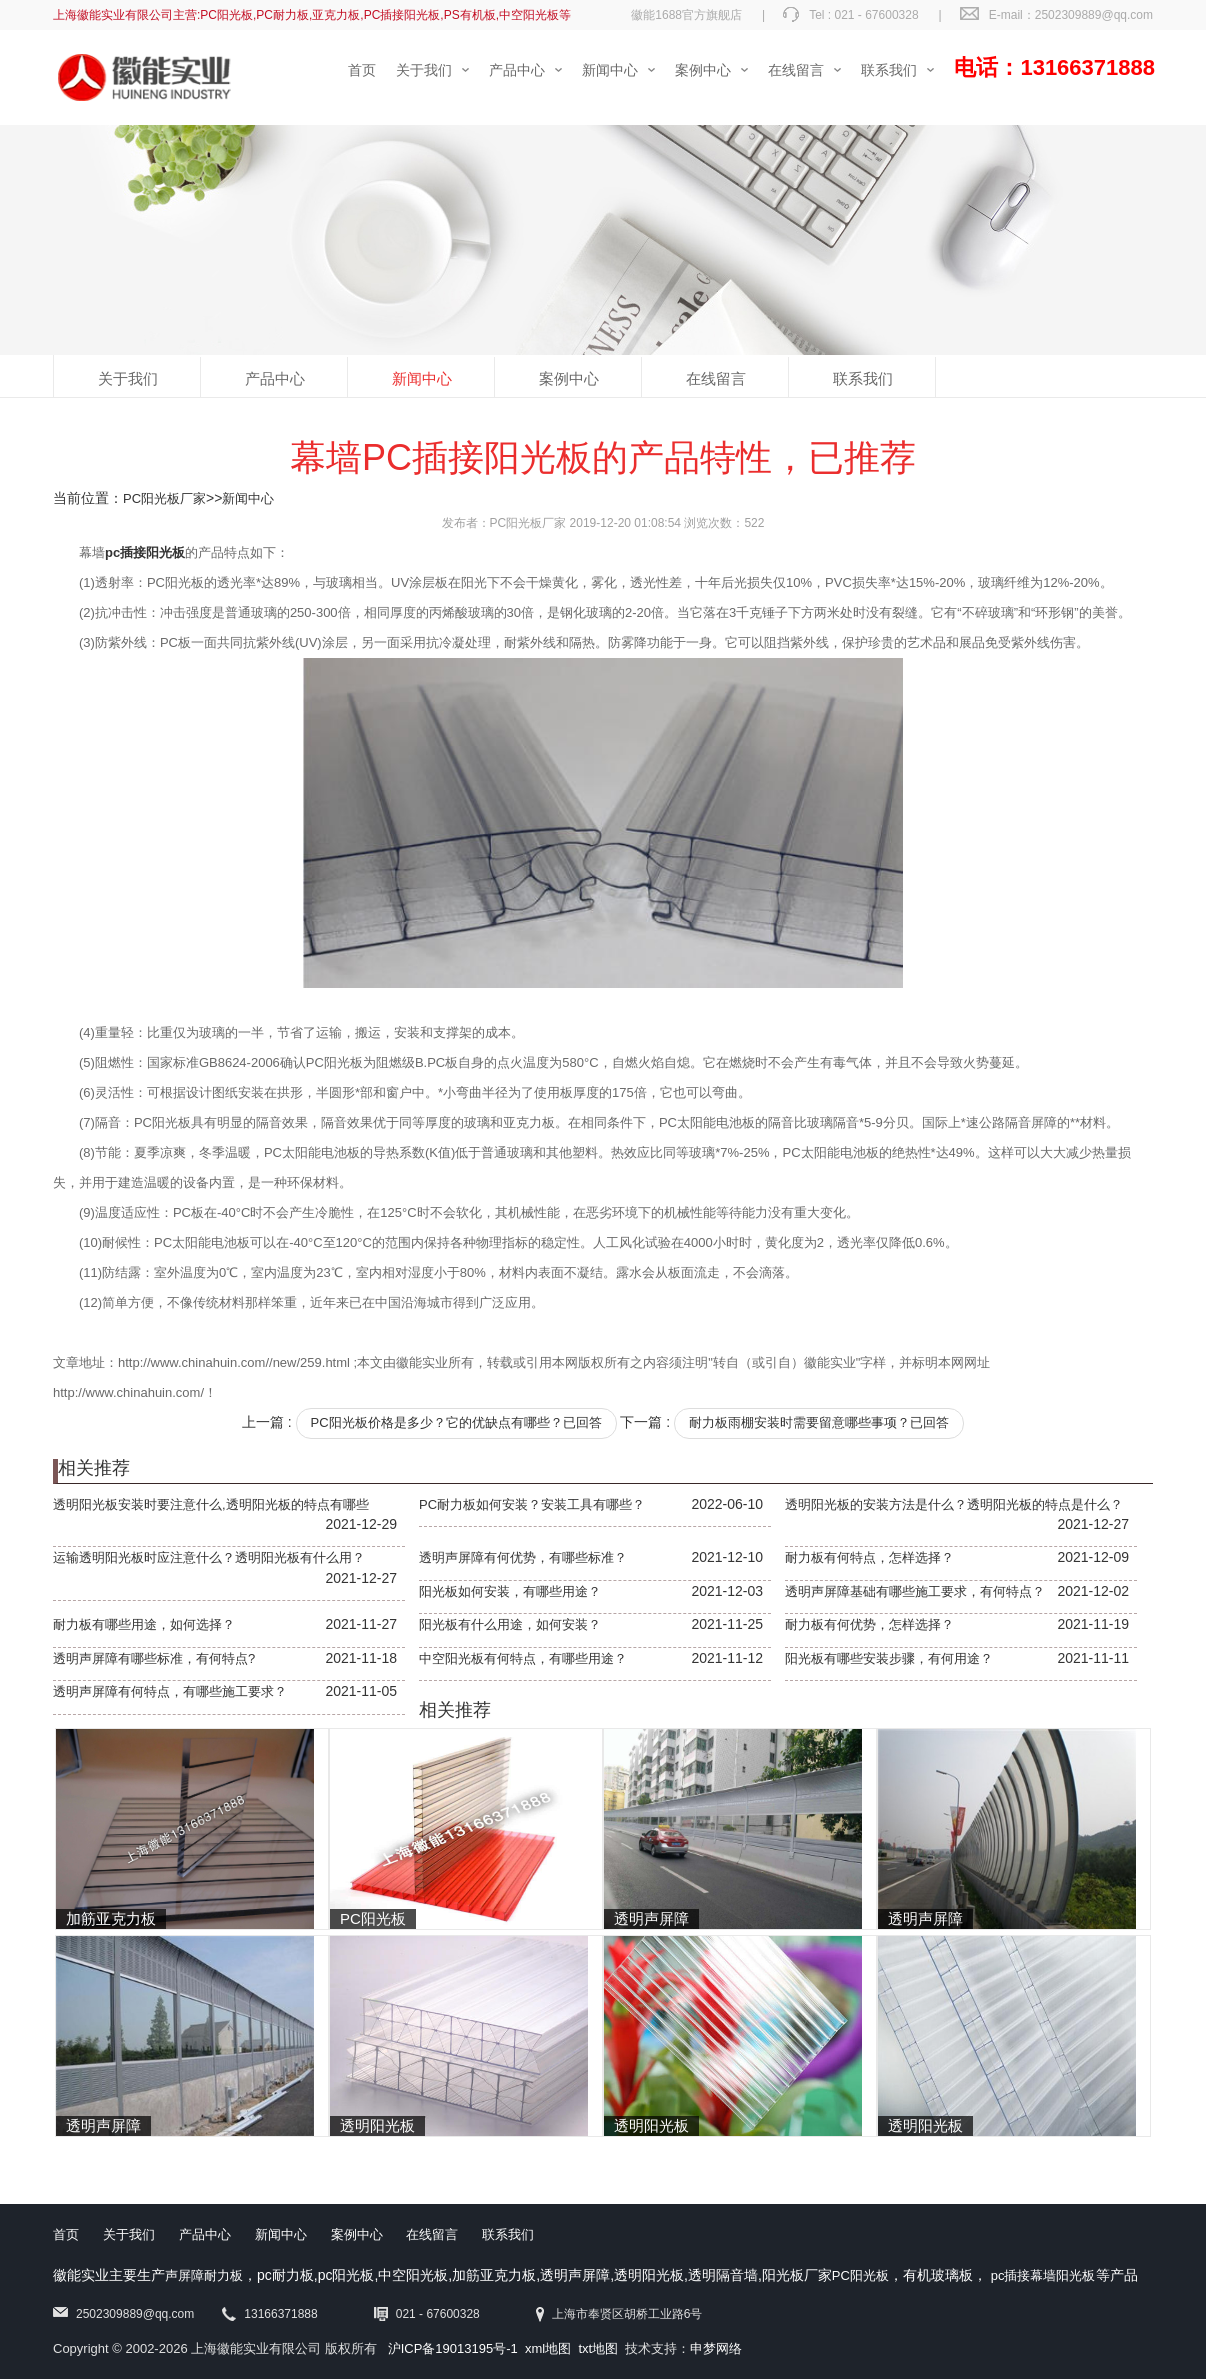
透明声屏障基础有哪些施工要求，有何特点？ (915, 1591)
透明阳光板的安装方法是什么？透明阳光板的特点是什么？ (954, 1504)
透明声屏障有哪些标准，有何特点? (154, 1658)
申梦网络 (716, 2348)
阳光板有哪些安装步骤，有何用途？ (889, 1658)
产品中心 (275, 378)
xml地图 (548, 2348)
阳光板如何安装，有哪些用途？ (510, 1591)
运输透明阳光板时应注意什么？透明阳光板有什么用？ (209, 1557)
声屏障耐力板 (204, 2275)
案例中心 (569, 378)
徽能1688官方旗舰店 (686, 15)
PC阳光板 (860, 2275)
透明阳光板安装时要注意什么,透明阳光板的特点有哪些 (211, 1504)
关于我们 (128, 378)
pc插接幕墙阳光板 (1043, 2275)
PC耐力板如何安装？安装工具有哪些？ (532, 1504)
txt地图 (598, 2348)
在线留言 (716, 378)
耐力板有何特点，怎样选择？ (869, 1557)
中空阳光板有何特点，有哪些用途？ (523, 1658)
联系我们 (863, 378)
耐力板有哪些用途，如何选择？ (144, 1624)
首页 (66, 2234)
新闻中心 (422, 378)
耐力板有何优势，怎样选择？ (869, 1624)
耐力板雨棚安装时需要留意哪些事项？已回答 (819, 1422)
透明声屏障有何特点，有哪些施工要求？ (170, 1691)
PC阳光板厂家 (164, 498)
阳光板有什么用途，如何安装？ (510, 1624)
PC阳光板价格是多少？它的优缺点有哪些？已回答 (456, 1422)
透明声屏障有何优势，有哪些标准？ (523, 1557)
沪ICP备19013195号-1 (453, 2348)
